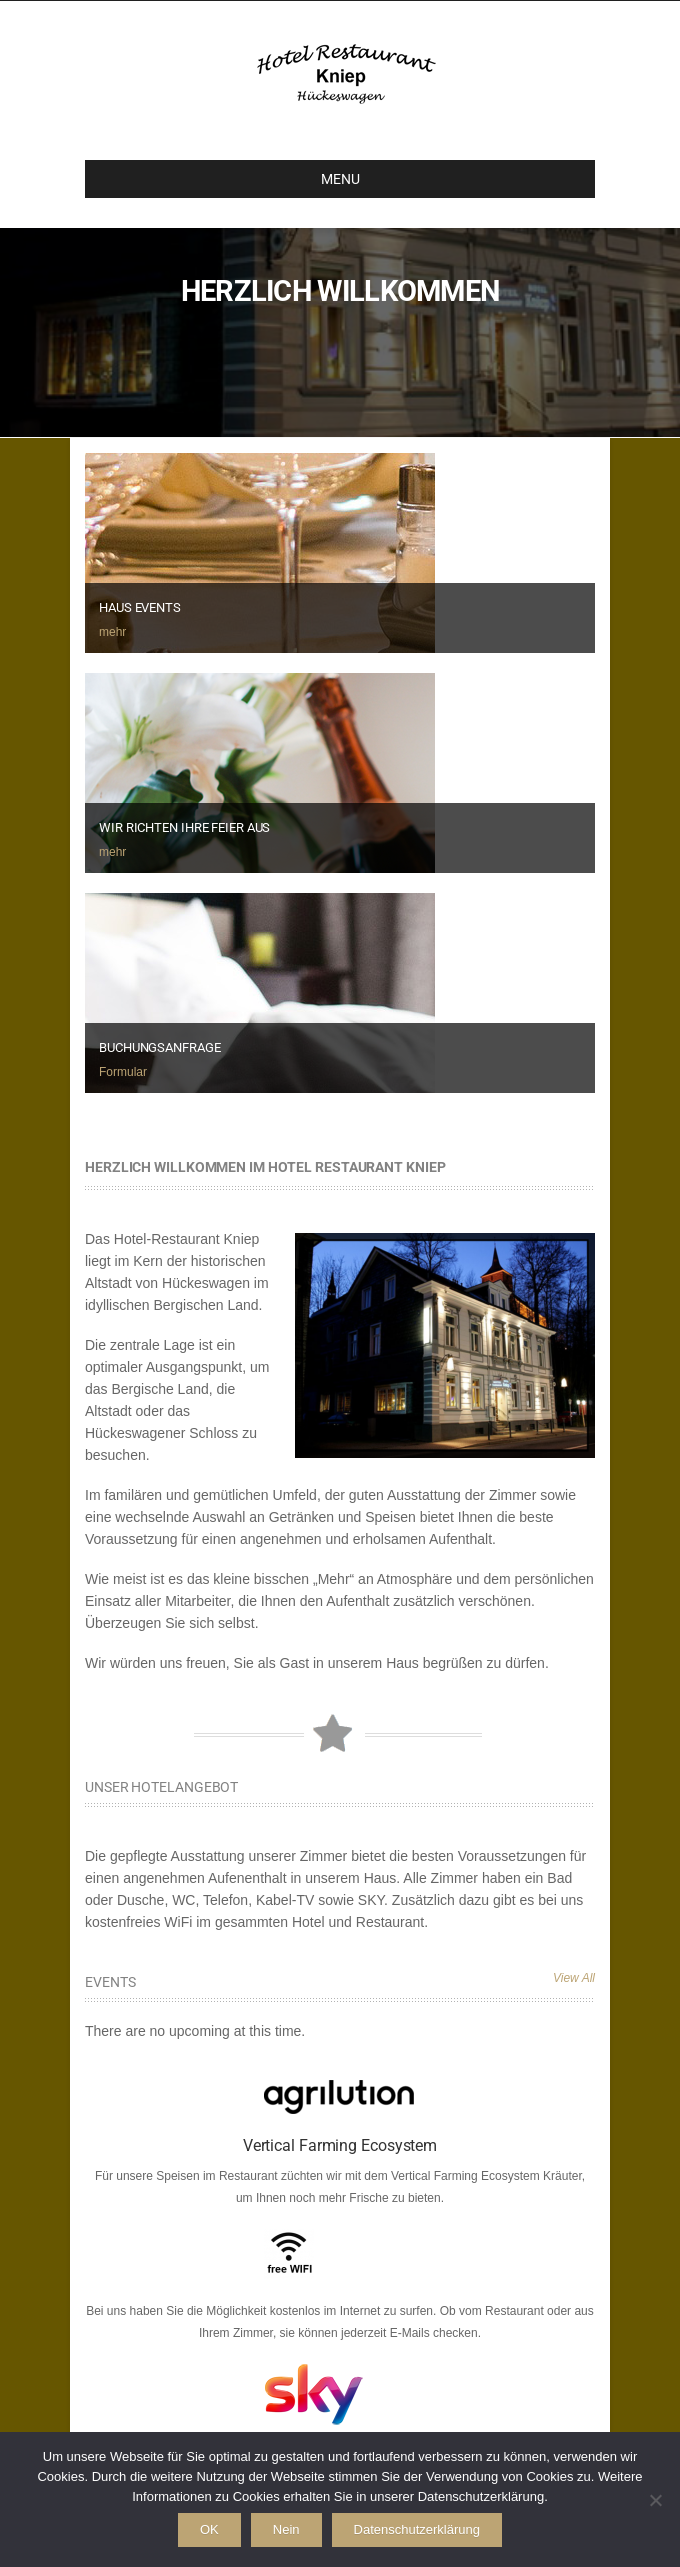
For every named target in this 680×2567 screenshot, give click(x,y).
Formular (123, 1072)
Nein (286, 2529)
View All (574, 1978)
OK (209, 2529)
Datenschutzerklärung (417, 2529)
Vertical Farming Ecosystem (340, 2145)
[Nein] (655, 2500)
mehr (112, 632)
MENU (230, 179)
